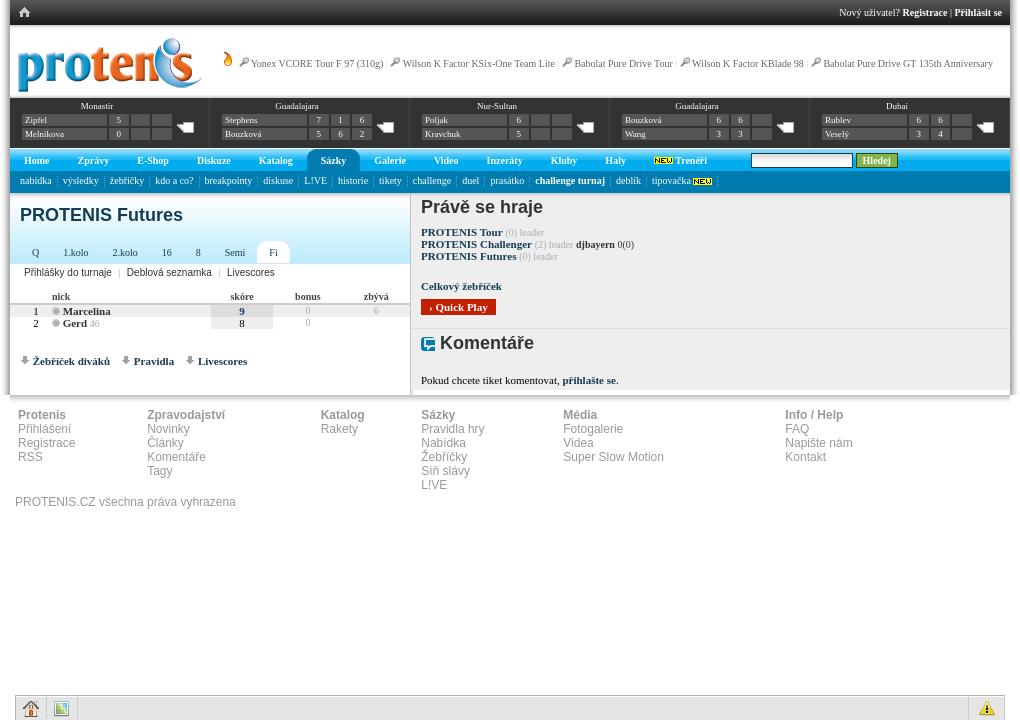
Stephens (241, 120)
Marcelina (87, 311)
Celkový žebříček (461, 286)
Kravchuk (443, 134)
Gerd (75, 323)
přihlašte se (588, 380)
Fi (273, 252)
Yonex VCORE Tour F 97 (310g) (317, 63)
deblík (628, 180)
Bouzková (243, 134)
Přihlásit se (979, 12)
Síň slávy (445, 471)
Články (165, 443)
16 (167, 252)
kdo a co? (174, 180)
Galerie (390, 160)
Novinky (168, 429)
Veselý (837, 134)
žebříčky (127, 180)
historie (353, 180)
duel (470, 180)
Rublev (838, 120)
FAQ (797, 429)
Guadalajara (296, 106)
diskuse (278, 180)
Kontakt (805, 457)
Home (37, 160)
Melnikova (44, 134)
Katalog (276, 160)
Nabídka (443, 443)
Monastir (97, 106)
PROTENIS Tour (462, 232)
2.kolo (125, 252)
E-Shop (153, 160)
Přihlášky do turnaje (68, 272)
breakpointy (229, 180)
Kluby (564, 160)
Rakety (339, 429)
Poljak (436, 120)
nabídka (36, 180)
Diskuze (214, 160)
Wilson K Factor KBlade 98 (748, 63)
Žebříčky (444, 457)
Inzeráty (505, 160)
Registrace (925, 12)
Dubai (897, 106)
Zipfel (36, 120)
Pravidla (154, 361)
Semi (235, 252)
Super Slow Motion (613, 457)
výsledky (81, 180)
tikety (390, 180)
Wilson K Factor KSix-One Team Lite (479, 63)
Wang (635, 134)
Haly (615, 160)
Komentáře (176, 457)
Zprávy (94, 160)
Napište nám (818, 443)
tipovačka (682, 180)
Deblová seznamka (169, 272)
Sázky (334, 160)
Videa (578, 443)
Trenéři (680, 160)
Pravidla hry (452, 429)
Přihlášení (44, 429)
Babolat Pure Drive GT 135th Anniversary (908, 63)
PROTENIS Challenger (476, 244)
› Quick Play (458, 307)
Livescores (251, 272)
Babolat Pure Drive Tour (623, 63)
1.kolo (75, 252)
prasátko (507, 180)
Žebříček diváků (71, 361)
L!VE (315, 180)
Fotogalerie (593, 429)
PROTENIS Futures (468, 256)
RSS (30, 457)
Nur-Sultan (497, 106)
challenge (432, 180)
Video (446, 160)
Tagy (159, 471)
